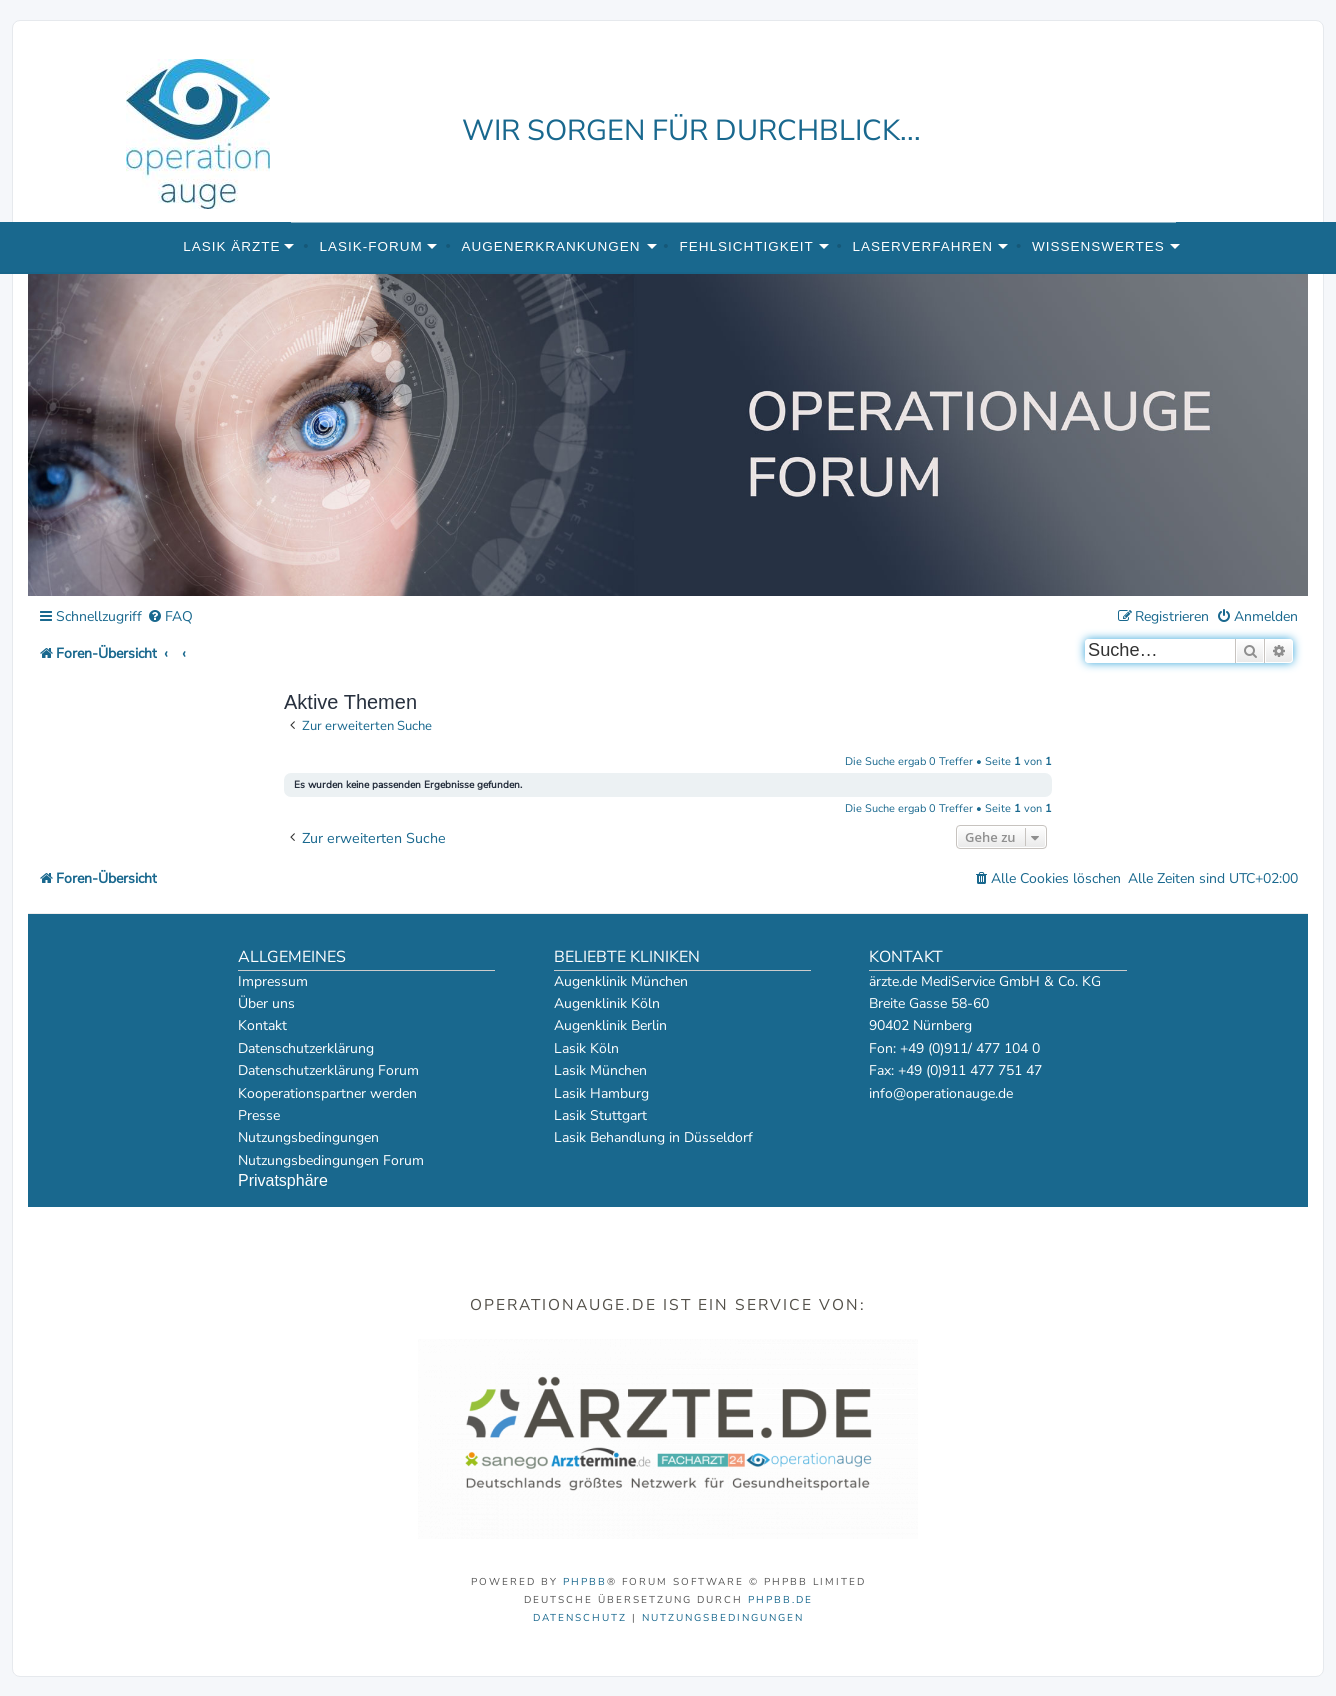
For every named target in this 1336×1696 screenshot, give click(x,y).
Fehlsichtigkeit (746, 246)
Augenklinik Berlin (610, 1025)
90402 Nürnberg (920, 1025)
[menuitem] (170, 617)
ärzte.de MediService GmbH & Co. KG (985, 981)
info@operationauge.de (941, 1093)
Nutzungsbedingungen (308, 1137)
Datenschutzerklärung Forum (328, 1070)
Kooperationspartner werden (327, 1093)
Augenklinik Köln (607, 1003)
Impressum (273, 981)
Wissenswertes (1098, 246)
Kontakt (262, 1025)
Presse (259, 1115)
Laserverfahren (923, 246)
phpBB (585, 1582)
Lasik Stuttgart (600, 1115)
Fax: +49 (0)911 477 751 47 (955, 1070)
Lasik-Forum (370, 246)
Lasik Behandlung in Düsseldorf (653, 1137)
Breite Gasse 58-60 (929, 1003)
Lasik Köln (586, 1048)
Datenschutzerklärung (306, 1048)
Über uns (266, 1003)
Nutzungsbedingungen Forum (331, 1160)
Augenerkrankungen (551, 246)
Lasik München (600, 1070)
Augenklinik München (621, 981)
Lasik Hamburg (601, 1093)
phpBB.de (780, 1600)
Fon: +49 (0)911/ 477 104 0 (954, 1048)
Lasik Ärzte (231, 246)
